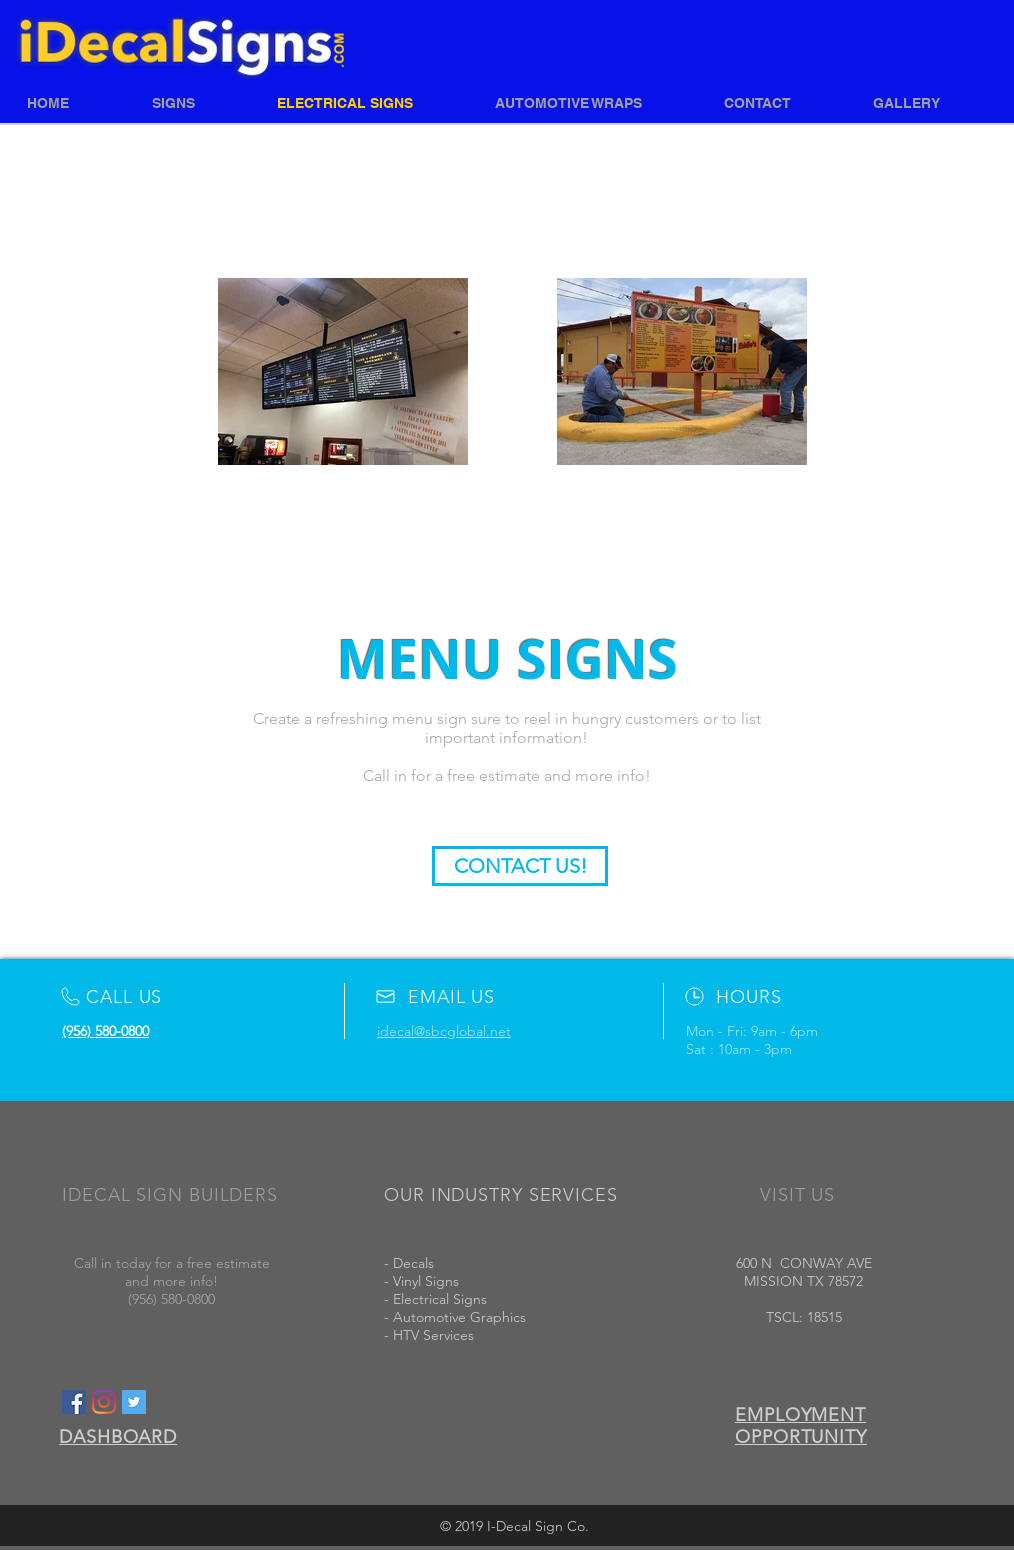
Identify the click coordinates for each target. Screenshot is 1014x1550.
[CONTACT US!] (520, 866)
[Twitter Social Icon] (134, 1402)
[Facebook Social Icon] (74, 1402)
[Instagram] (104, 1402)
